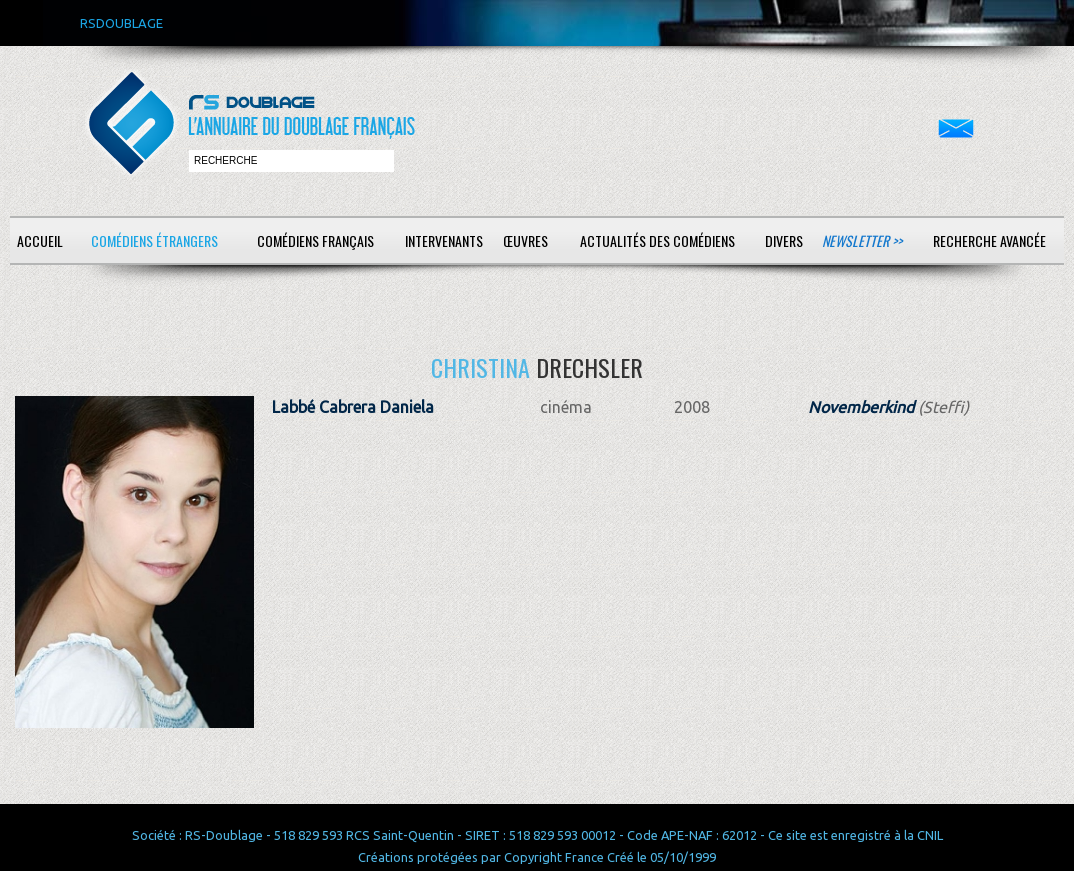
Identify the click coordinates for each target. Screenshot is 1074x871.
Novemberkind (861, 407)
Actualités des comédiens (657, 240)
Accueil (40, 240)
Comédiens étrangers (154, 240)
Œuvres (525, 240)
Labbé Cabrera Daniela (353, 407)
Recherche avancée (989, 240)
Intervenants (444, 240)
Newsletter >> (862, 240)
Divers (784, 240)
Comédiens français (315, 240)
